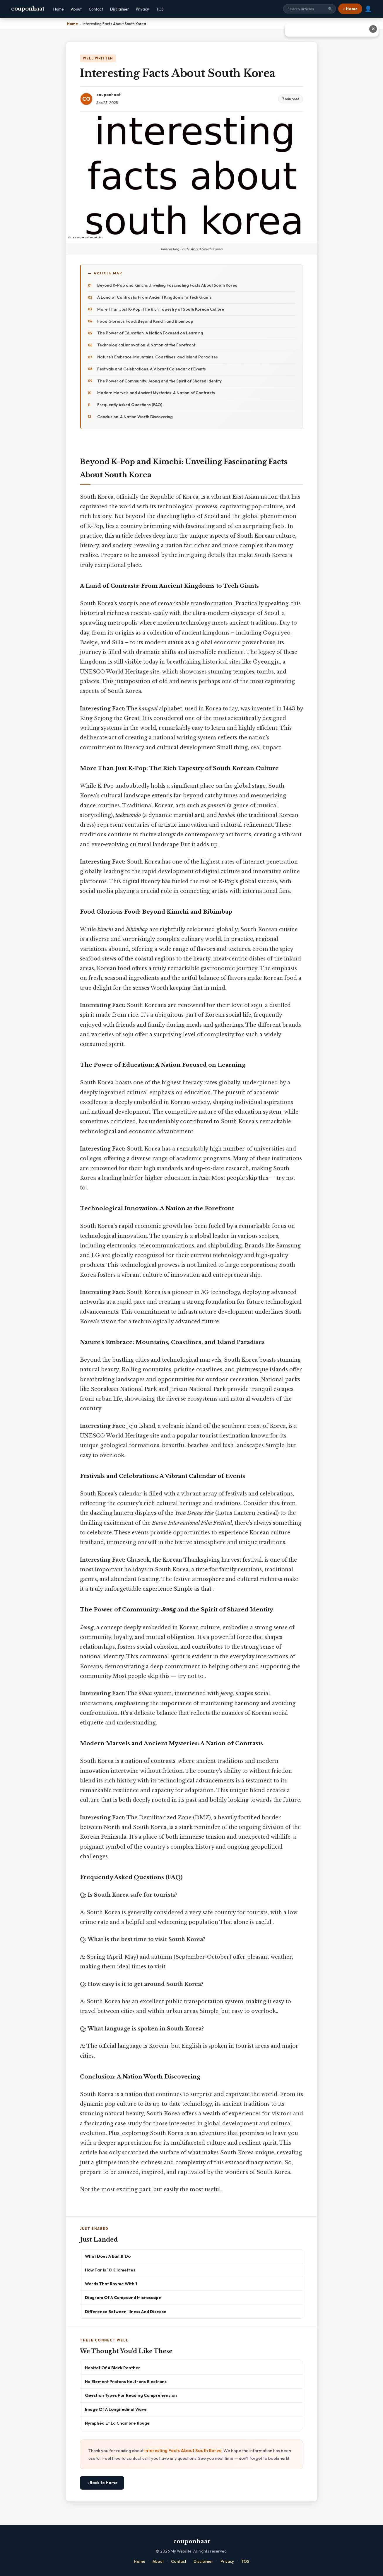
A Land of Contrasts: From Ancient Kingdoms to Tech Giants (154, 297)
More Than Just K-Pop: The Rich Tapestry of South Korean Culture (160, 309)
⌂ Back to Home (102, 2482)
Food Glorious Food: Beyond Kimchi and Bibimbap (145, 321)
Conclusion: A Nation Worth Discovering (135, 416)
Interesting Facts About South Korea (183, 2450)
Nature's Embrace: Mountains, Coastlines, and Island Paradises (157, 357)
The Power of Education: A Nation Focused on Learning (150, 333)
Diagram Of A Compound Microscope (123, 2297)
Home (58, 9)
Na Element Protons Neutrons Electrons (126, 2381)
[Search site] (309, 8)
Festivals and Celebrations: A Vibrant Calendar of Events (151, 369)
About (76, 9)
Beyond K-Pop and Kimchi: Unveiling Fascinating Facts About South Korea (167, 285)
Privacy (142, 9)
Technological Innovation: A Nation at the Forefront (146, 345)
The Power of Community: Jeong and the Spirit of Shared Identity (159, 381)
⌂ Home (350, 8)
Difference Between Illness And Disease (125, 2311)
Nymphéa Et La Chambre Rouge (117, 2423)
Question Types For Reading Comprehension (131, 2395)
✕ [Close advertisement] (373, 28)
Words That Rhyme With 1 (111, 2283)
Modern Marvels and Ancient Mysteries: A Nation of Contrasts (156, 392)
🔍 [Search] (330, 9)
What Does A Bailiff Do (108, 2256)
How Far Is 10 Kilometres (110, 2270)
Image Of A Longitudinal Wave (116, 2409)
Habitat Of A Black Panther (112, 2367)
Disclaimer (119, 9)
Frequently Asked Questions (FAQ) (129, 404)
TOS (160, 9)
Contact (96, 9)
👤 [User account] (368, 9)
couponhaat (27, 9)
